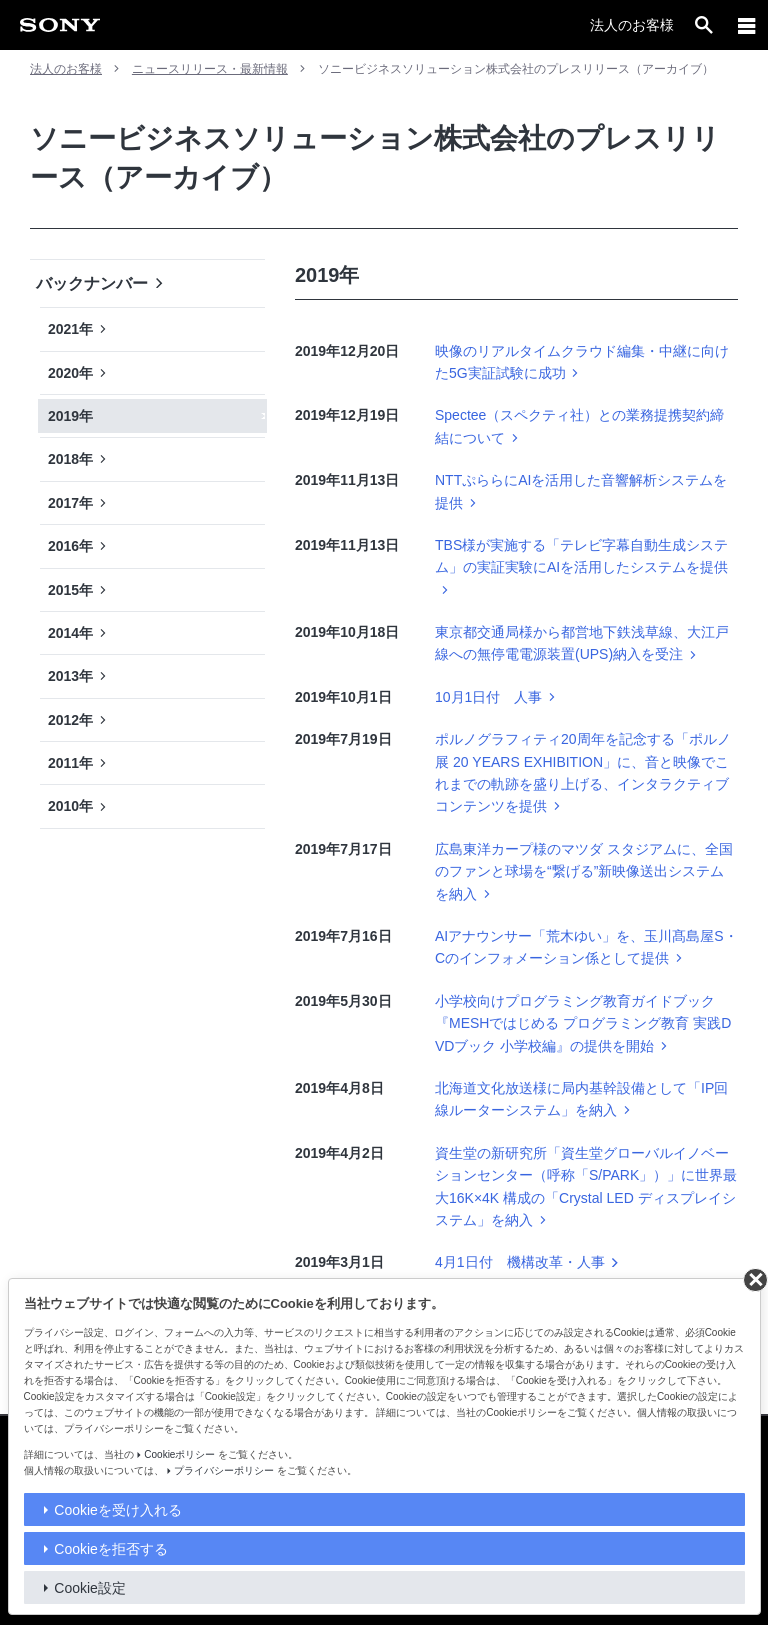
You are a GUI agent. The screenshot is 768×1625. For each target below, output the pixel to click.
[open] (704, 25)
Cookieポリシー (179, 1454)
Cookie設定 (90, 1588)
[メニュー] (747, 25)
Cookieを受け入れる (118, 1510)
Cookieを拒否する (111, 1549)
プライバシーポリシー (224, 1470)
